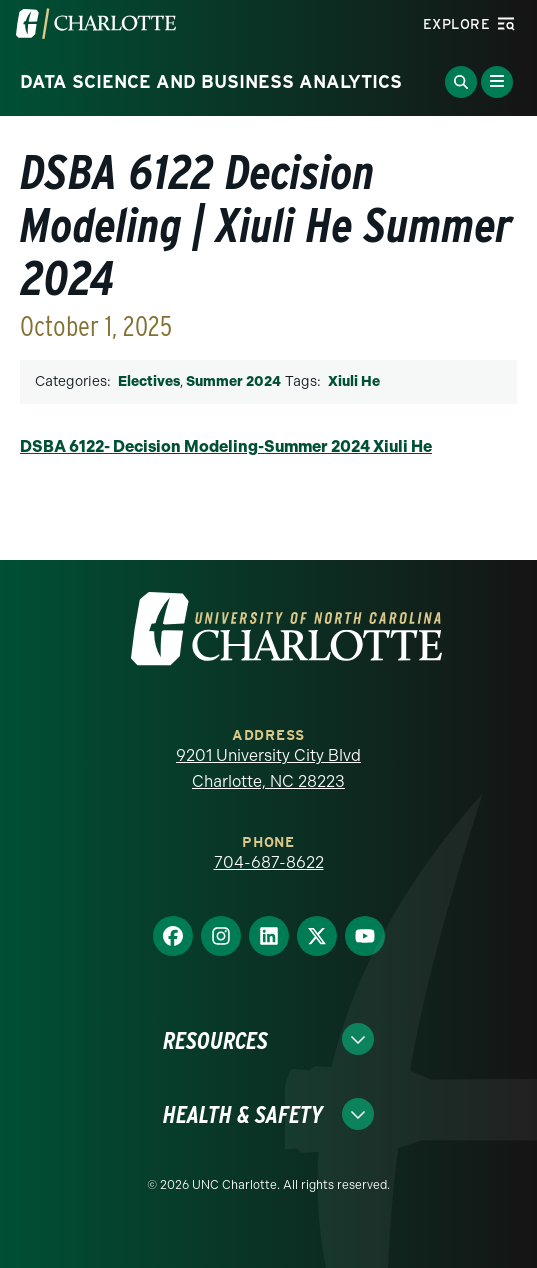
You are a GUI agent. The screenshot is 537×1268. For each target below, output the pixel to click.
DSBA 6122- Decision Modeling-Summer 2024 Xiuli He (226, 446)
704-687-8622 (269, 862)
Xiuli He (354, 381)
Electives (149, 381)
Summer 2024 (233, 381)
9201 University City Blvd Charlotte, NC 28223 (268, 768)
